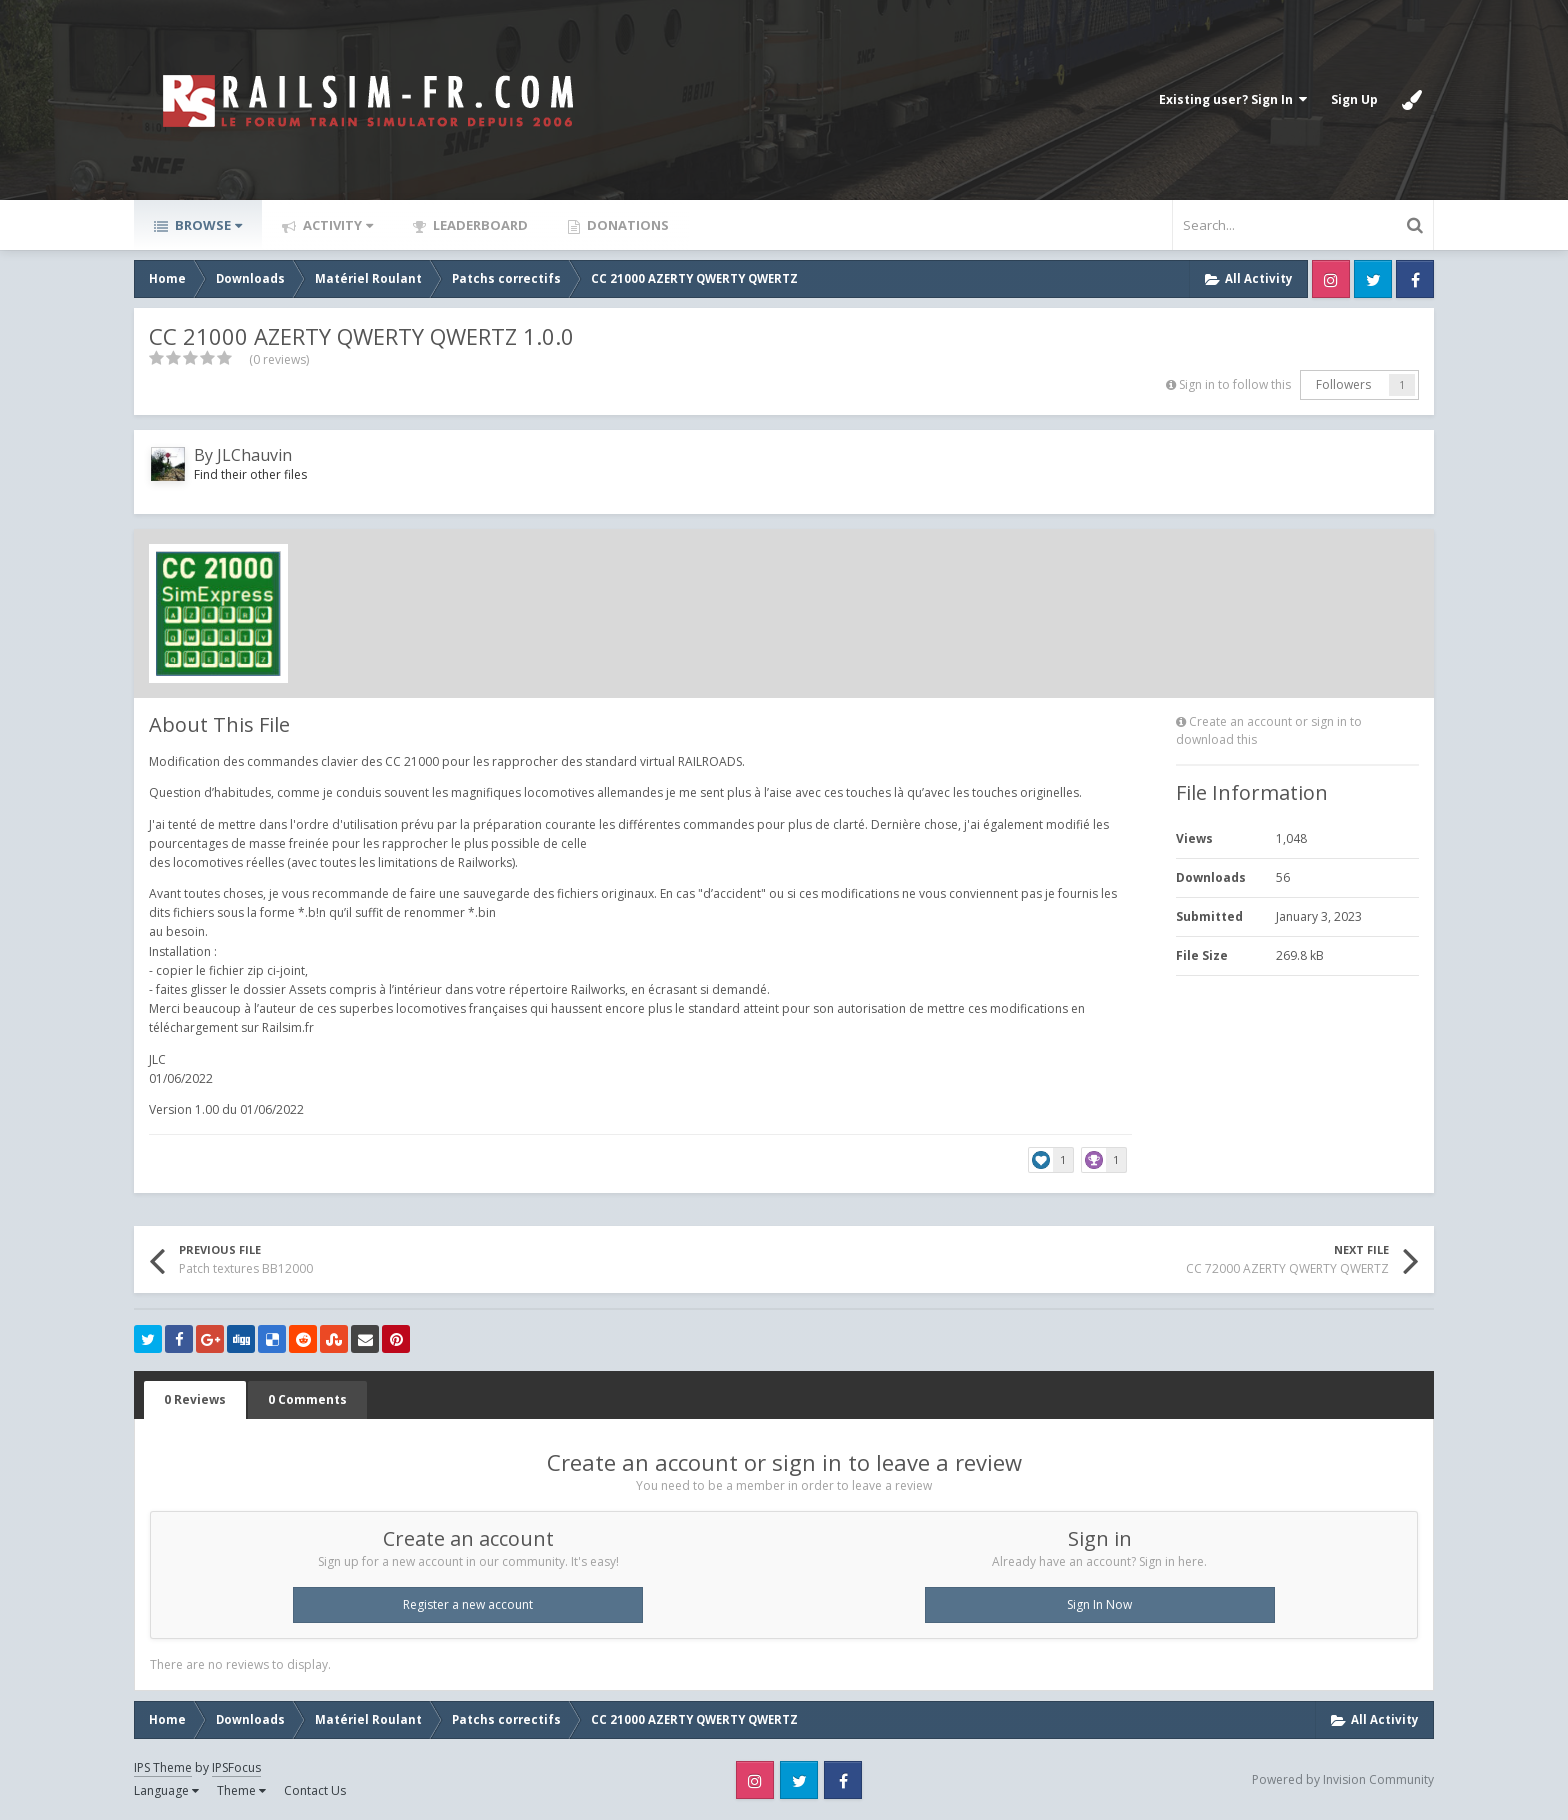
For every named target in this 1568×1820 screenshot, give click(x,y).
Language (166, 1790)
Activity (336, 225)
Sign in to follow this (1235, 384)
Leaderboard (479, 225)
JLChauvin (254, 455)
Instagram (1331, 279)
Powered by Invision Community (1343, 1779)
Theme (241, 1790)
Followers (1343, 384)
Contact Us (315, 1790)
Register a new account (468, 1604)
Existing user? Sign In (1233, 99)
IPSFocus (236, 1767)
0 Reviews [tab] (195, 1399)
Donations (626, 225)
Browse (207, 225)
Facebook (1415, 279)
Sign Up (1354, 99)
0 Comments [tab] (307, 1399)
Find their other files (250, 474)
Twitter (1373, 279)
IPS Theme (163, 1767)
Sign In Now (1099, 1604)
